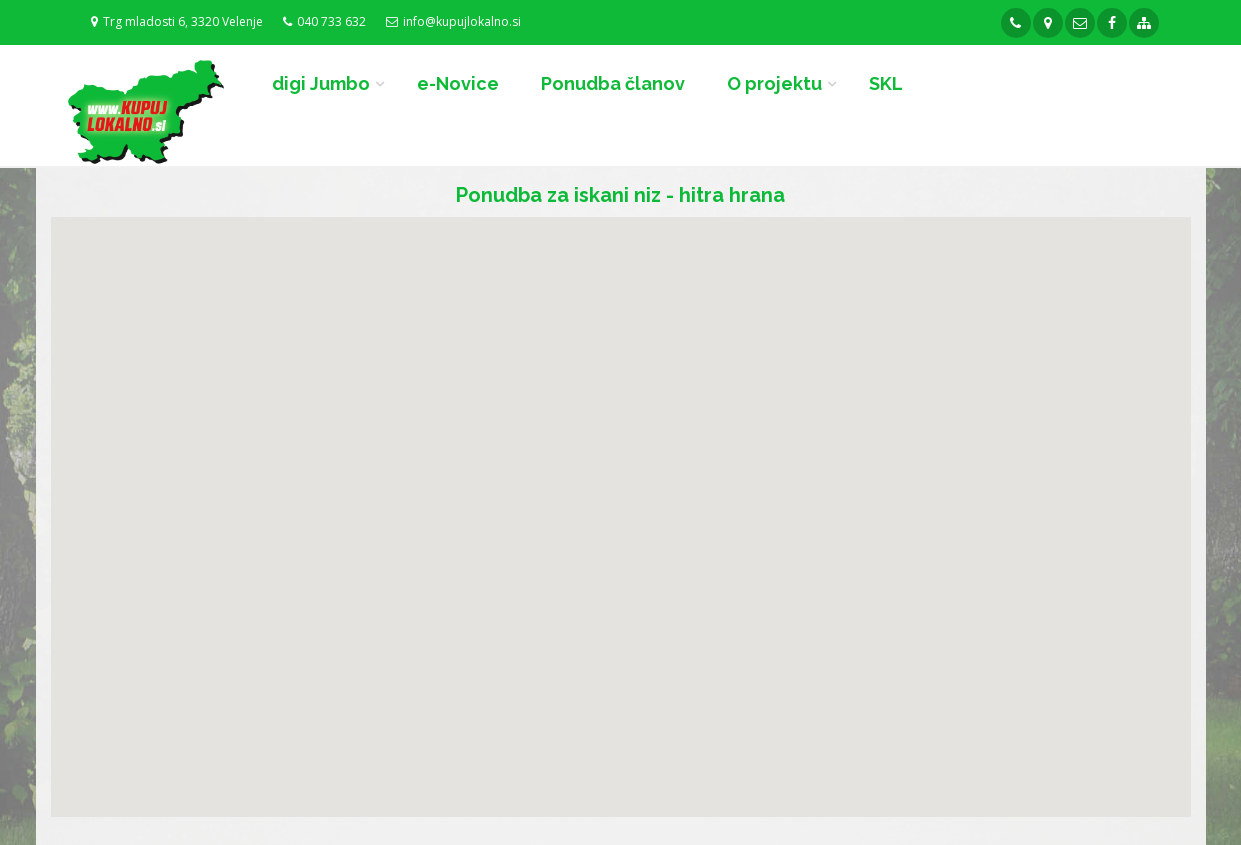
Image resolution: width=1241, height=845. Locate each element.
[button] (602, 499)
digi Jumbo (321, 83)
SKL (886, 83)
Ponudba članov (613, 83)
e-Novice (458, 83)
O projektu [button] (774, 83)
